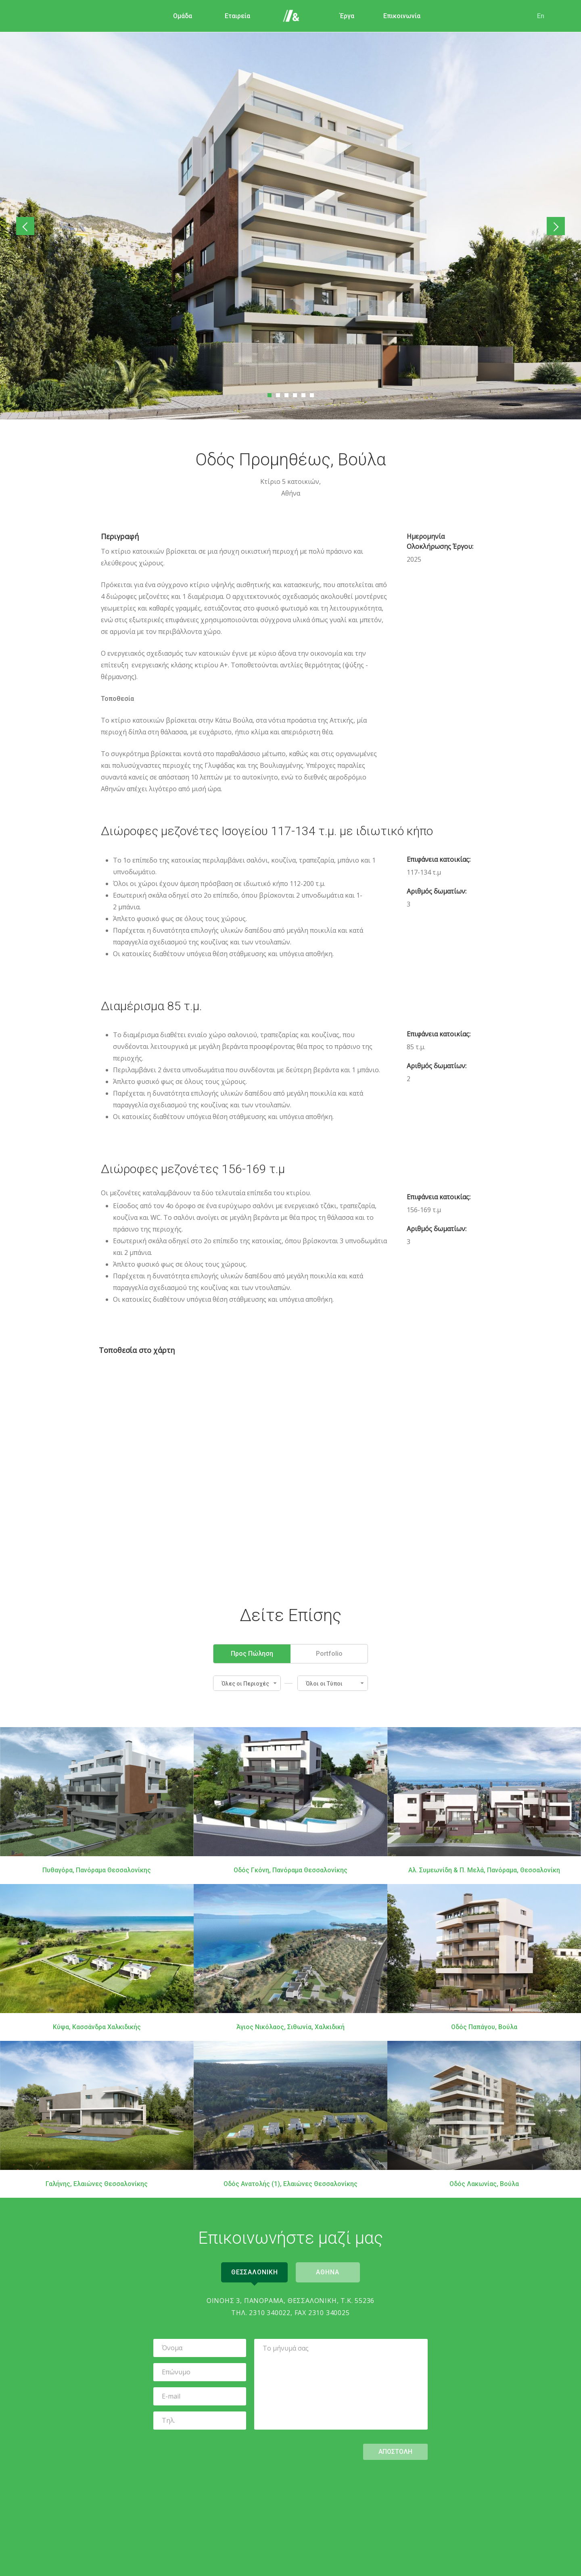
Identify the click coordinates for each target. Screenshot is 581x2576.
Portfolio (329, 1653)
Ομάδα (181, 16)
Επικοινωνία (401, 16)
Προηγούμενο (27, 226)
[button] (247, 1682)
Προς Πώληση (252, 1653)
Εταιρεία (236, 16)
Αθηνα (328, 2272)
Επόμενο (554, 226)
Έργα (346, 16)
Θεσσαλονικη (254, 2272)
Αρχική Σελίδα (291, 16)
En (539, 16)
